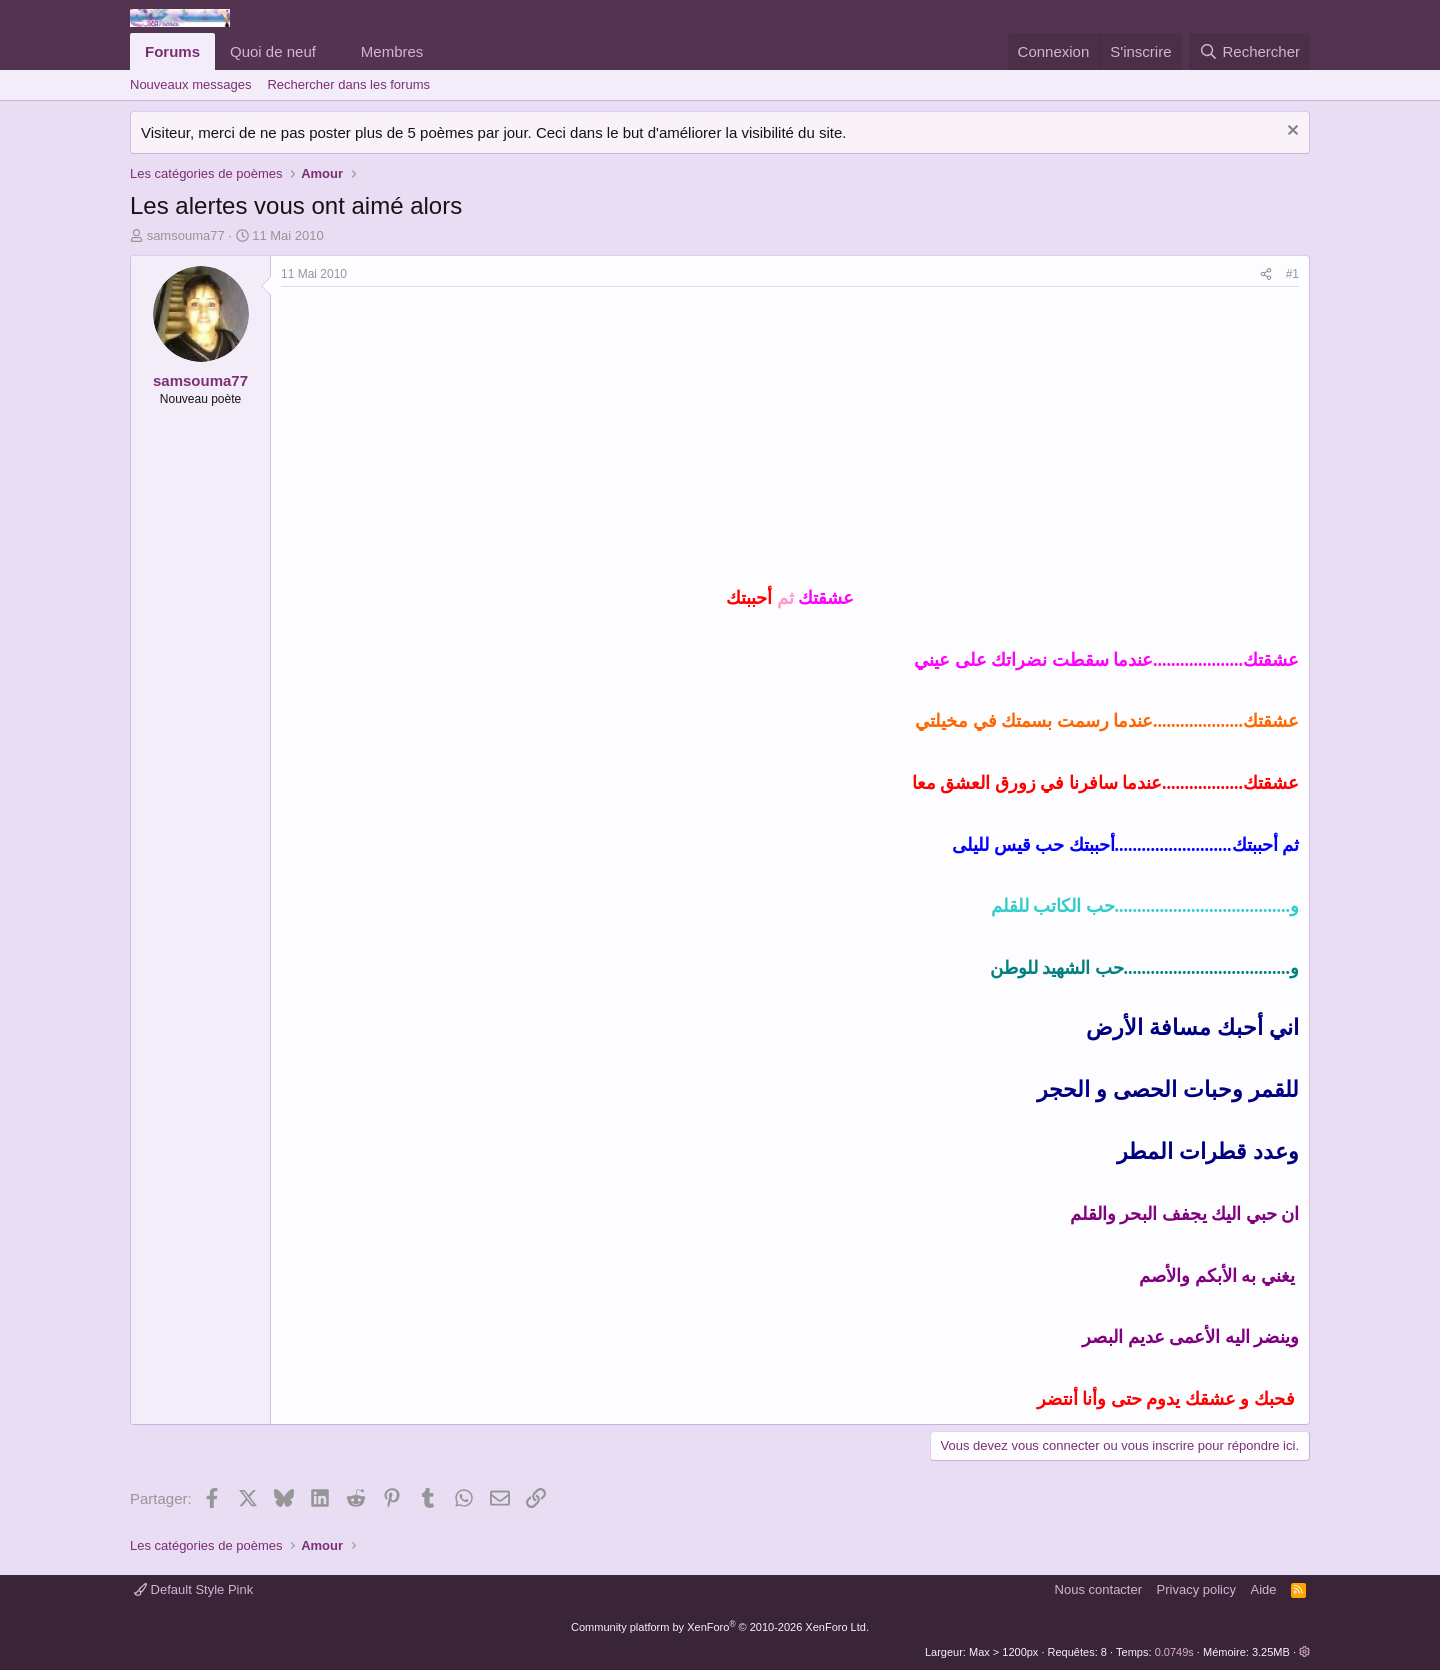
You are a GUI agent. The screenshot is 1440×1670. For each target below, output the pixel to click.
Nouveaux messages (190, 84)
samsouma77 (186, 235)
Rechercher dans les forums (348, 84)
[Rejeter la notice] (1290, 132)
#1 (1292, 274)
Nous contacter (1098, 1589)
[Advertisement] (449, 437)
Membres (392, 51)
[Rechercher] (1249, 51)
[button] (332, 51)
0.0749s (1174, 1652)
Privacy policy (1196, 1589)
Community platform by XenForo (720, 1627)
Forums (172, 51)
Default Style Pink (193, 1589)
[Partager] (1266, 274)
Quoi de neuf (273, 51)
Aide (1264, 1589)
